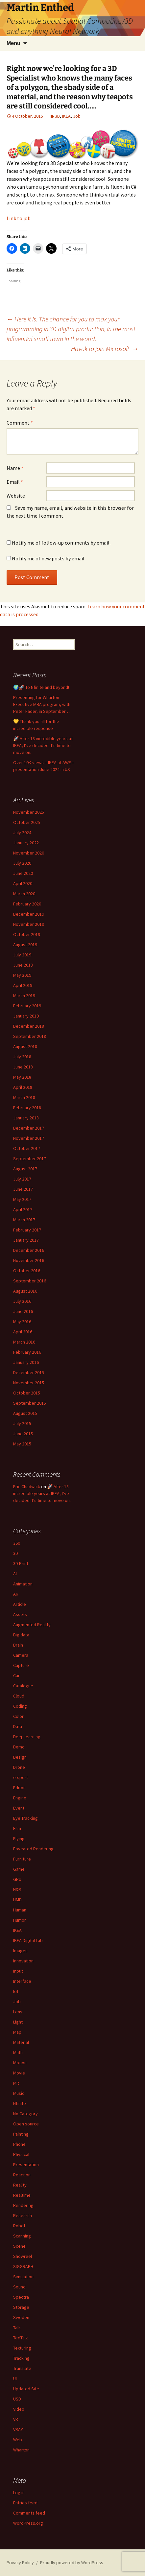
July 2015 (22, 1423)
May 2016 (22, 1321)
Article (19, 1604)
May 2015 (22, 1444)
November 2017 (28, 1138)
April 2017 (22, 1209)
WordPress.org (28, 2523)
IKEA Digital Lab (28, 1940)
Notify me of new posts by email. (48, 558)
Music (18, 2093)
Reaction (22, 2175)
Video (18, 2409)
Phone (19, 2144)
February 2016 (27, 1352)
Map (17, 2032)
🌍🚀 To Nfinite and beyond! (41, 687)
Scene (19, 2246)
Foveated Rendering (33, 1849)
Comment (20, 422)
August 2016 (25, 1291)
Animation (23, 1584)
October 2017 (26, 1148)
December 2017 (28, 1128)
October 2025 (26, 822)
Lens (17, 2012)
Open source (26, 2124)
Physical (21, 2154)
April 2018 (22, 1087)
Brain (18, 1645)
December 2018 (28, 1026)
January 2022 (26, 843)
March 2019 (24, 995)
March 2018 (24, 1097)
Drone (19, 1767)
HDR (17, 1889)
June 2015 (23, 1434)
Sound (19, 2287)
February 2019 (27, 1006)
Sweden (21, 2317)
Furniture (22, 1859)
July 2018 (22, 1057)
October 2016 (26, 1271)
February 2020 (27, 904)
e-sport (20, 1777)
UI (15, 2378)
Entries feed (25, 2503)
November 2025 (28, 812)
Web (17, 2440)
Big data (21, 1635)
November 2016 (28, 1260)
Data (17, 1726)
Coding (20, 1706)
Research (22, 2215)
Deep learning (26, 1737)
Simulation (23, 2277)
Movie (19, 2073)
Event (18, 1808)
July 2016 (22, 1301)
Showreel (22, 2256)
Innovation (23, 1961)
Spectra (21, 2297)
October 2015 (26, 1393)
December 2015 (28, 1372)
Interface (22, 1981)
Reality (20, 2185)
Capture (21, 1665)
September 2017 (29, 1158)
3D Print (20, 1563)
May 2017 (22, 1199)
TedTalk (20, 2338)
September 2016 (29, 1281)
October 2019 (26, 934)
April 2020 (22, 883)
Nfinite (19, 2103)
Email (15, 482)
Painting (21, 2134)
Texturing (22, 2348)
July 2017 (22, 1179)
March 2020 (24, 894)
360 (16, 1543)
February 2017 (27, 1230)
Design (20, 1757)
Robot (19, 2226)
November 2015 (28, 1383)
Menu (13, 43)
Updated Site (26, 2389)
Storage (21, 2307)
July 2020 (22, 863)
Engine (19, 1798)
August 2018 (25, 1046)
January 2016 (26, 1362)
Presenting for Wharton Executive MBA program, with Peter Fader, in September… (41, 704)
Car (16, 1675)
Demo (19, 1747)
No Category (25, 2114)
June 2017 (23, 1189)
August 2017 (25, 1169)
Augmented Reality (32, 1625)
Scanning (22, 2236)
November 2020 (28, 853)
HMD (17, 1900)
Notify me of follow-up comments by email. (61, 542)
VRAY (18, 2429)
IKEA (66, 116)
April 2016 (22, 1332)
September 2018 (29, 1036)
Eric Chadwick (26, 1486)
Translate (22, 2368)
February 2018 (27, 1108)
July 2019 (22, 955)
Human (19, 1910)
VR (15, 2419)
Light (18, 2022)
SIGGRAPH (23, 2266)
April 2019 (22, 985)
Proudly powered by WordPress (71, 2562)
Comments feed (29, 2513)
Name (15, 468)
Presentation (26, 2164)
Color (18, 1716)
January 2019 (26, 1016)
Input (18, 1971)
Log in (19, 2492)
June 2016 (23, 1311)
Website (16, 495)
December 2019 (28, 914)
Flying (19, 1838)
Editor (19, 1788)
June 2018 (23, 1067)
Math (18, 2052)
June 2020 (23, 873)
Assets (20, 1614)
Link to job (19, 218)
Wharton (21, 2450)
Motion (20, 2063)
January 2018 (26, 1118)
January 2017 (26, 1240)
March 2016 (24, 1342)
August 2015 (25, 1413)
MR (16, 2083)
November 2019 (28, 924)
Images (20, 1951)
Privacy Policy (20, 2562)
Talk (17, 2327)
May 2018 (22, 1077)
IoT (16, 1991)
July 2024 (22, 832)
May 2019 (22, 975)
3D (57, 116)
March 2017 (24, 1220)
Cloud (18, 1696)
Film (17, 1828)
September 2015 (29, 1403)
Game (19, 1869)
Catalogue (23, 1686)
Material (21, 2042)
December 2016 (28, 1250)
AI (15, 1574)
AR (15, 1594)
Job (77, 116)
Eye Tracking (25, 1818)
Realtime (22, 2195)
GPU (17, 1879)
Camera (20, 1655)
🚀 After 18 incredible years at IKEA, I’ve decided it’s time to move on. (43, 745)
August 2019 (25, 945)
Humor (19, 1920)
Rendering (23, 2205)
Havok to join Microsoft (104, 348)
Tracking (21, 2358)
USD (17, 2399)
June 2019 (23, 965)
